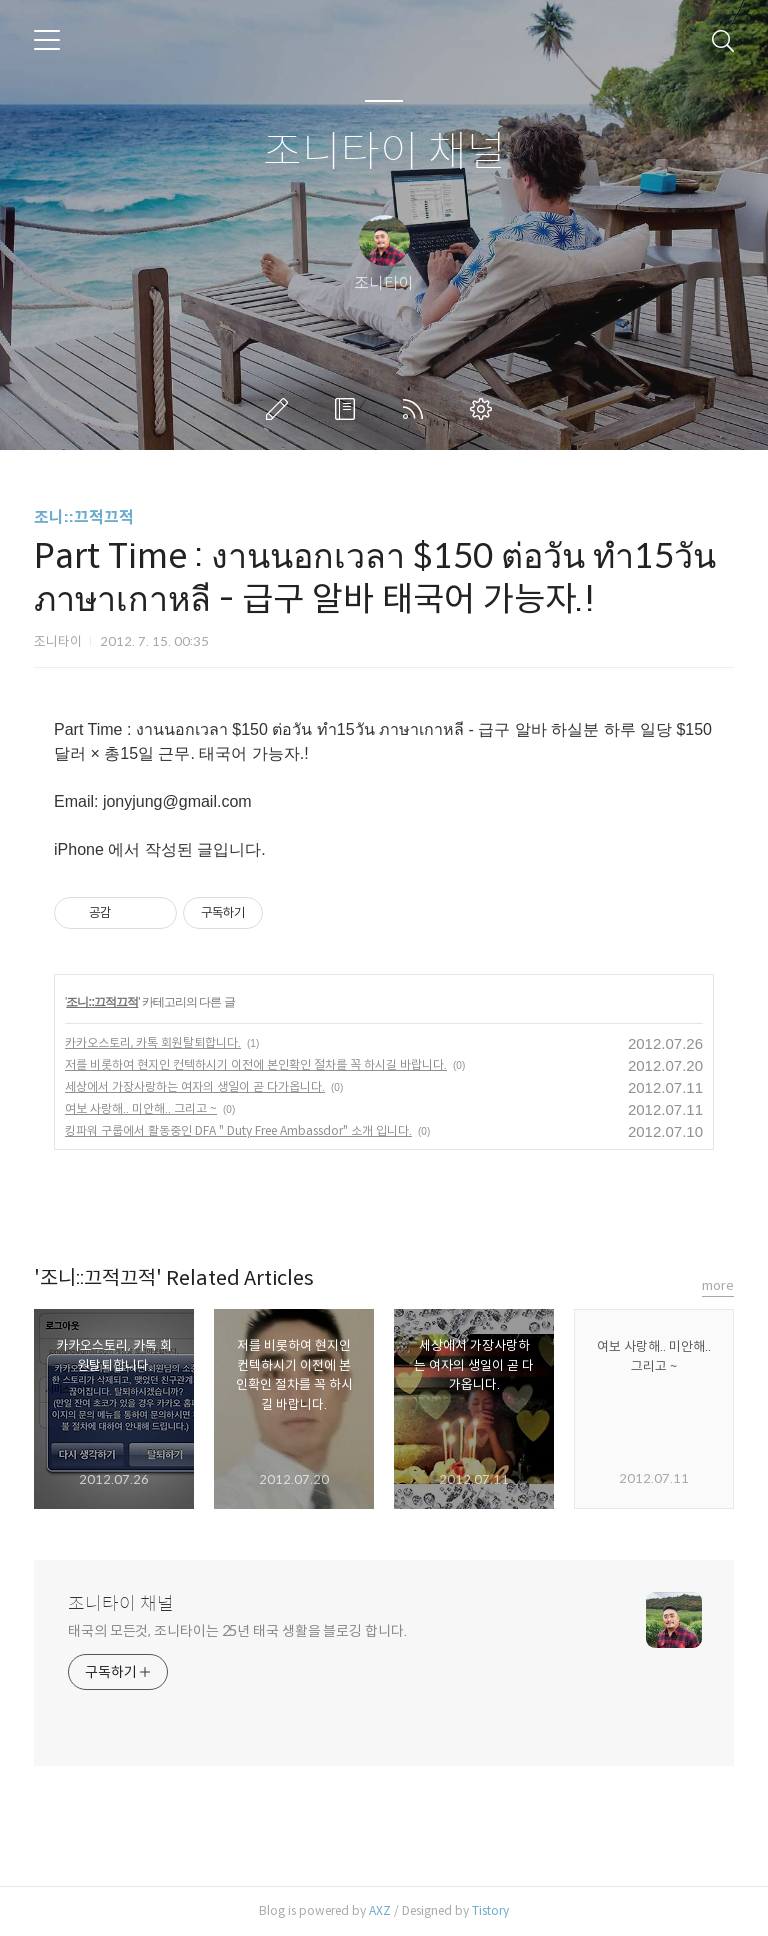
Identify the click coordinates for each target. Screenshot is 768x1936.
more (718, 1285)
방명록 (349, 409)
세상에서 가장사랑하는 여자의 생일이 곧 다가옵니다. (195, 1086)
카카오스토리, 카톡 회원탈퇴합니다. (153, 1042)
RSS (417, 409)
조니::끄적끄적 (84, 517)
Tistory (490, 1910)
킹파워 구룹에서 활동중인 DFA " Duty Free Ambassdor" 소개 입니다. (238, 1130)
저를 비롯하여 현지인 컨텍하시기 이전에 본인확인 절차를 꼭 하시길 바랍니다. (256, 1064)
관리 (485, 409)
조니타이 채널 (384, 152)
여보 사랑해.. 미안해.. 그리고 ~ (141, 1108)
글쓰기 (281, 409)
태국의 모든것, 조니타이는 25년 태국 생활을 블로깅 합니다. (237, 1631)
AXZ (380, 1910)
